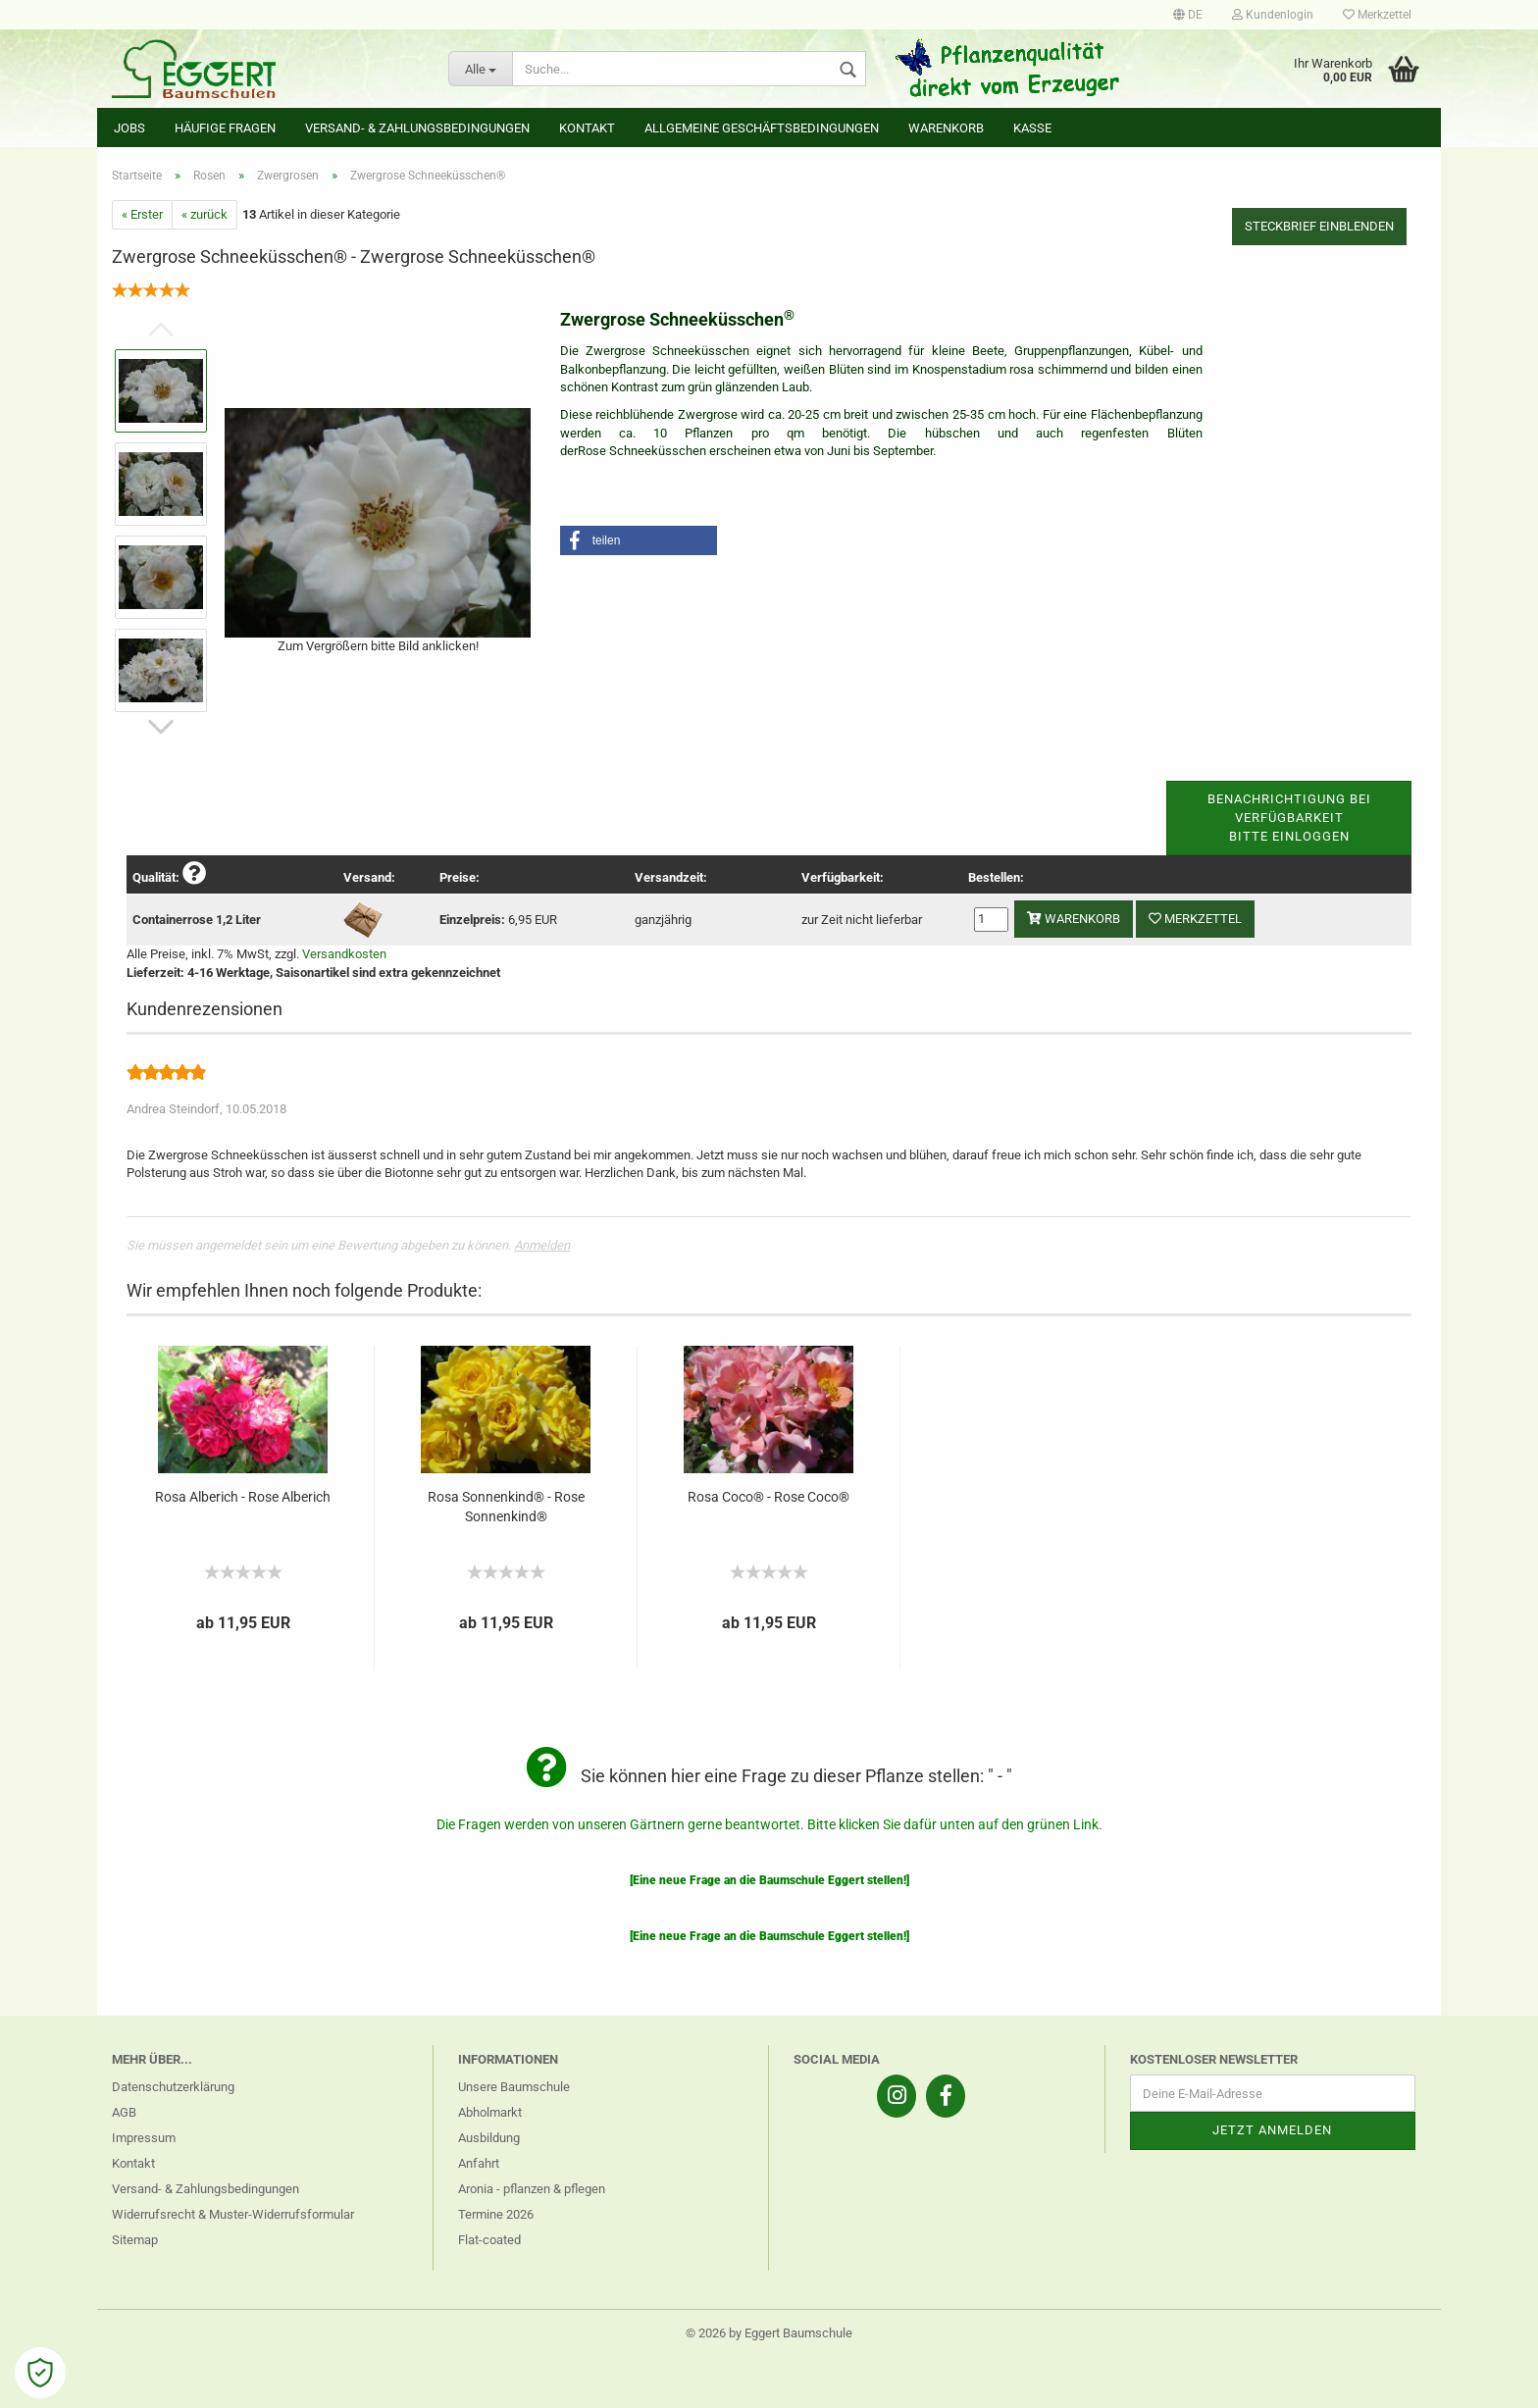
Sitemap (135, 2239)
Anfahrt (478, 2163)
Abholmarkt (490, 2112)
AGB (124, 2112)
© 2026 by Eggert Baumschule (769, 2333)
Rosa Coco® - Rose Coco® (768, 1497)
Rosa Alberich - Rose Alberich (243, 1497)
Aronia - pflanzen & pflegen (531, 2188)
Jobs (129, 128)
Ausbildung (489, 2137)
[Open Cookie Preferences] (40, 2372)
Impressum (144, 2137)
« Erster (142, 214)
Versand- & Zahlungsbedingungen (417, 128)
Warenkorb (946, 128)
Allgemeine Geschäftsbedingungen (761, 128)
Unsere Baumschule (514, 2086)
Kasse (1032, 128)
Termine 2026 (496, 2214)
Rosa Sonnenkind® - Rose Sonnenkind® (506, 1506)
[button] (638, 540)
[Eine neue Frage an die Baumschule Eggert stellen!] (769, 1880)
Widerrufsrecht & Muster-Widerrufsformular (233, 2214)
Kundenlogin (1272, 15)
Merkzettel (1377, 15)
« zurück (204, 214)
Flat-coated (489, 2239)
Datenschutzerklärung (173, 2086)
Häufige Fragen (225, 128)
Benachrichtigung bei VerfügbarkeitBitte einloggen (1289, 817)
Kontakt (587, 128)
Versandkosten (344, 954)
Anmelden (542, 1245)
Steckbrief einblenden (1319, 226)
